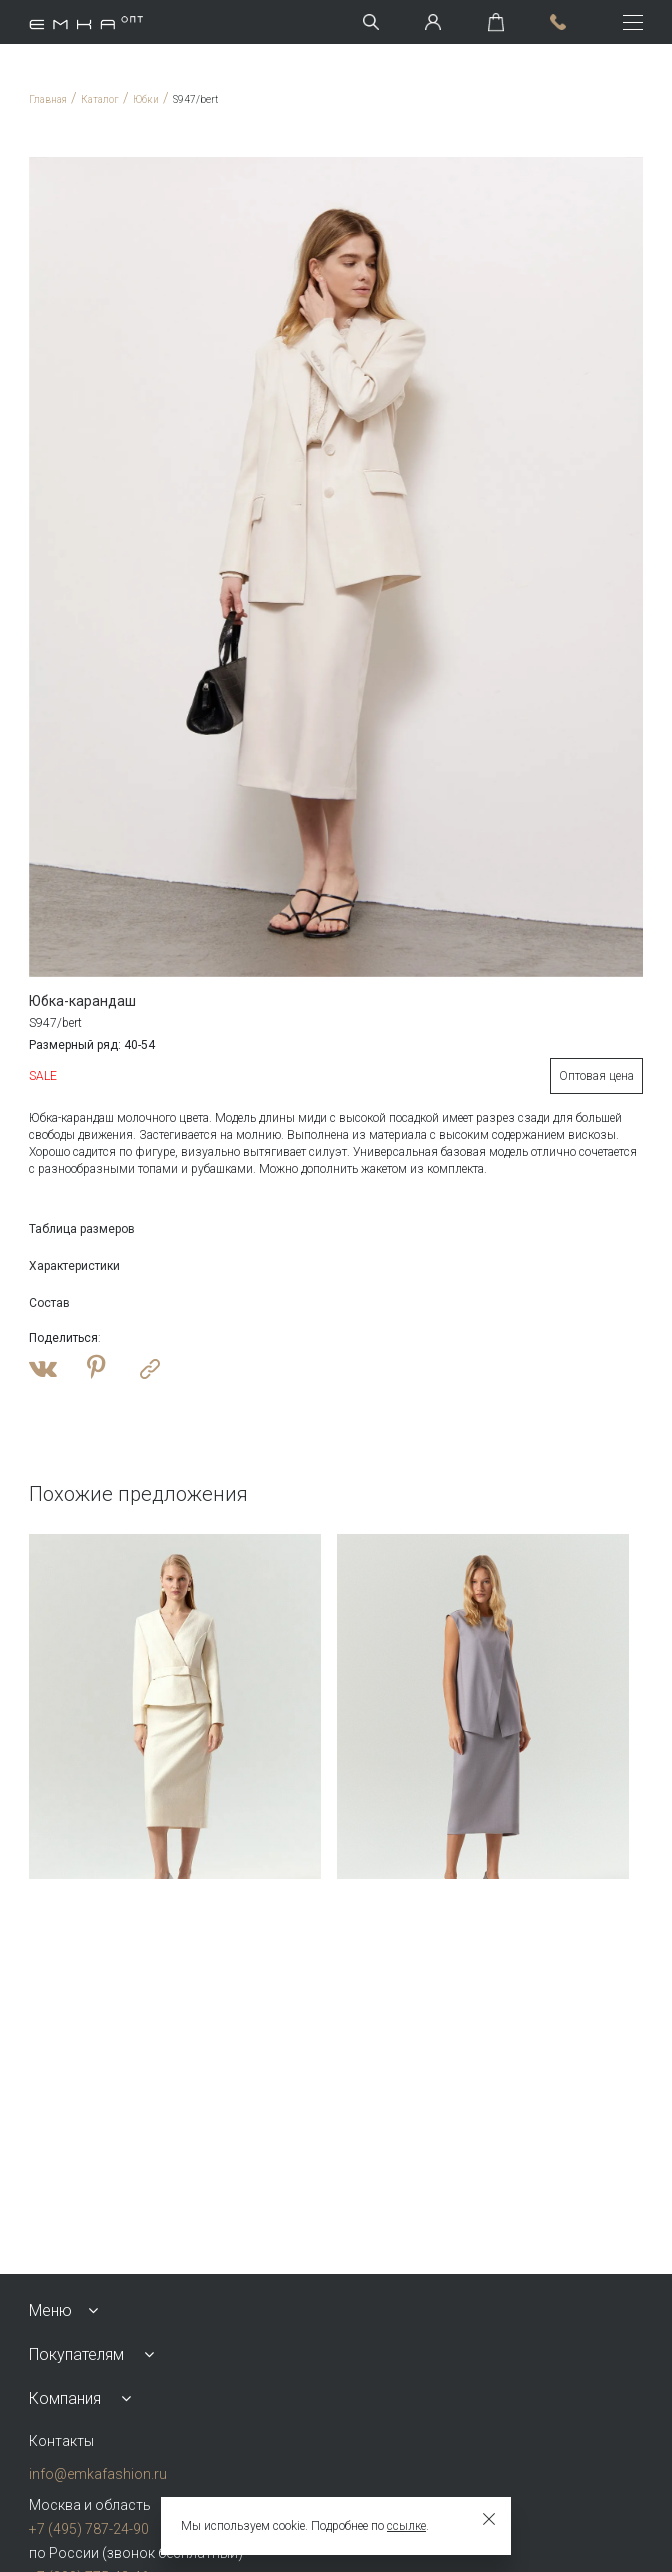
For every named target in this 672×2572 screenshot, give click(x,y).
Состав (49, 1303)
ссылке (406, 2526)
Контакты (61, 2441)
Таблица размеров (82, 1229)
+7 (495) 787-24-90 (89, 2529)
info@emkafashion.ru (98, 2474)
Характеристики (74, 1266)
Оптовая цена (596, 1076)
